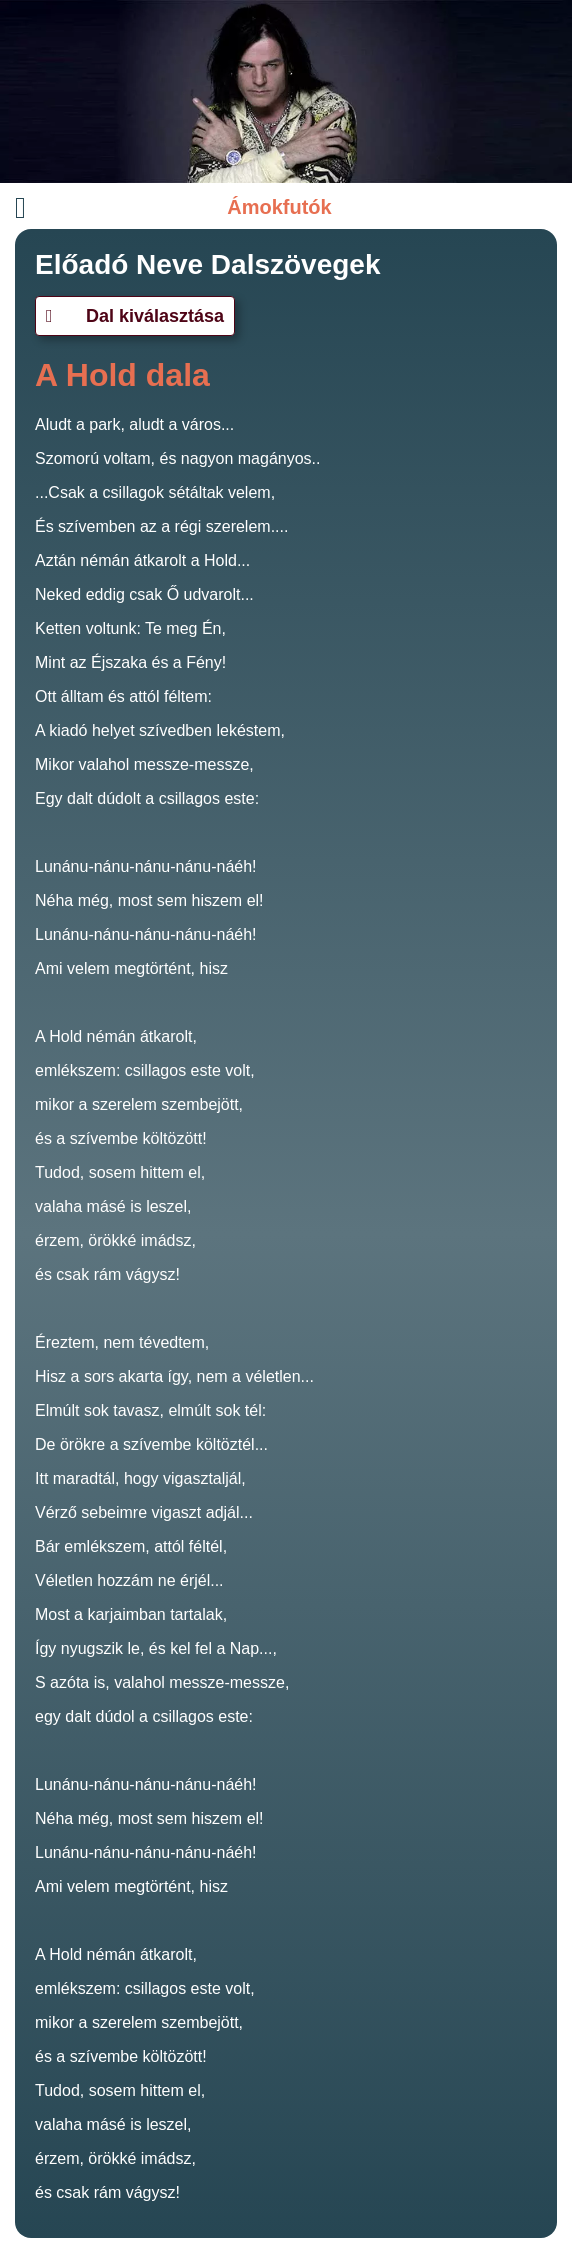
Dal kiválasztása (135, 316)
